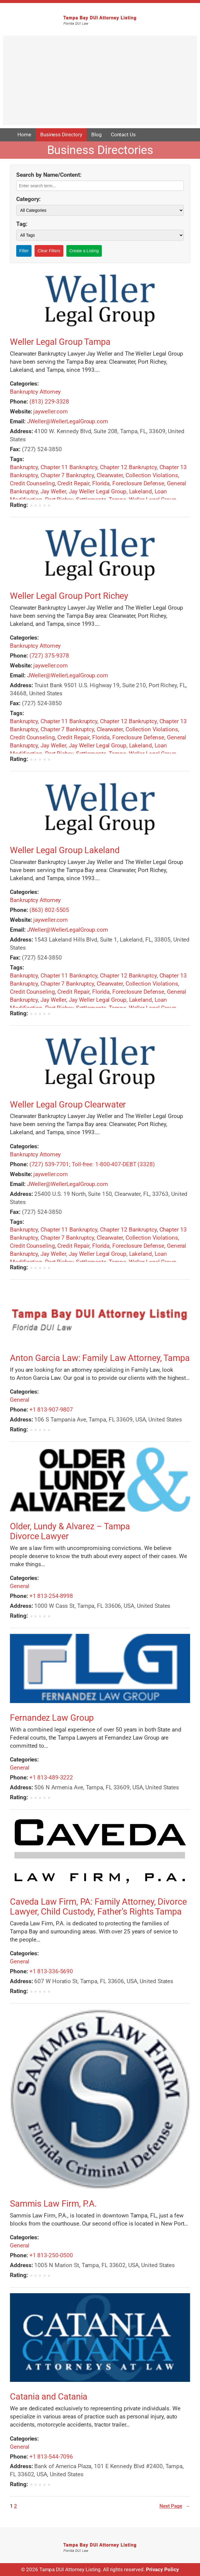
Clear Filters (49, 250)
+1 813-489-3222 (51, 1777)
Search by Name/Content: (48, 174)
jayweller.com (50, 411)
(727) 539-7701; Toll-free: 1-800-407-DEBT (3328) (92, 1164)
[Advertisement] (100, 83)
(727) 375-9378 (49, 655)
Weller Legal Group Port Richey (69, 596)
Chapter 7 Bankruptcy (67, 475)
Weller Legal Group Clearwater (68, 1105)
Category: (28, 199)
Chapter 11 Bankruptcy (69, 467)
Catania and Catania (48, 2397)
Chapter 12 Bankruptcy (128, 467)
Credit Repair (73, 483)
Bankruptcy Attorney (35, 391)
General (19, 1399)
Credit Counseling (32, 483)
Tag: (21, 223)
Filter (24, 250)
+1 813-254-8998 (51, 1596)
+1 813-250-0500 (51, 2255)
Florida (101, 483)
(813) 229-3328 (49, 401)
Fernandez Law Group (52, 1718)
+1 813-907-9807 (51, 1409)
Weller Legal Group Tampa (60, 342)
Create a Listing (84, 250)
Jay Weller (53, 491)
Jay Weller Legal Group (97, 491)
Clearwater (110, 475)
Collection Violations (152, 475)
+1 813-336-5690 (51, 1971)
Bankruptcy (24, 467)
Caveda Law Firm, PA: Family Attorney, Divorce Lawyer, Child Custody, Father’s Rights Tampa (98, 1907)
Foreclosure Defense (138, 483)
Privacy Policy (162, 2569)
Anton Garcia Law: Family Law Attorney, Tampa (100, 1358)
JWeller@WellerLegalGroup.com (67, 421)
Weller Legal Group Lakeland (64, 850)
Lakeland (140, 491)
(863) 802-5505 (49, 909)
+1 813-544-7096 (51, 2456)
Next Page (174, 2506)
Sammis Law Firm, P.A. (53, 2204)
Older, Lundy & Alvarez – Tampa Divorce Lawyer (70, 1531)
